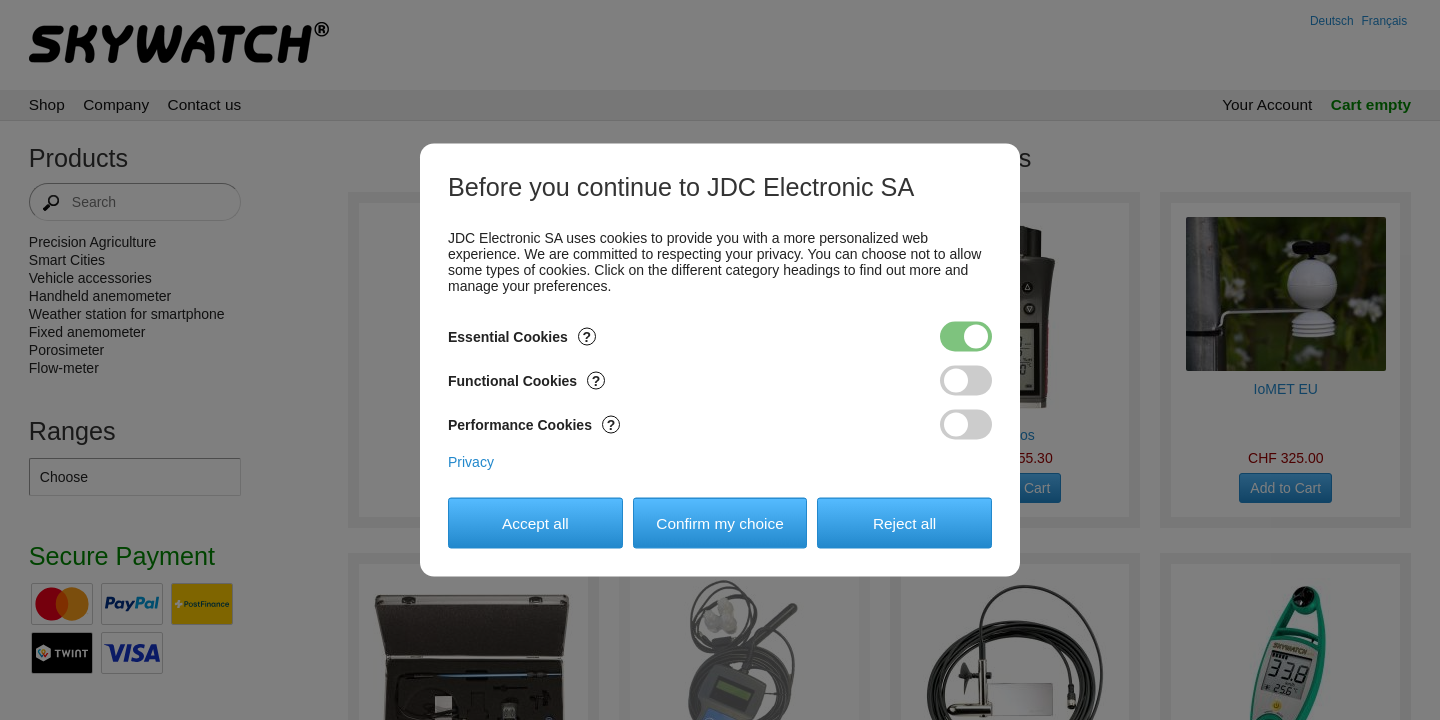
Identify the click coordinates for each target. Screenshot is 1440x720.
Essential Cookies (522, 337)
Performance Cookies (534, 425)
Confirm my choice (719, 522)
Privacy (471, 462)
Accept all (535, 522)
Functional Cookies (526, 381)
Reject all (904, 522)
